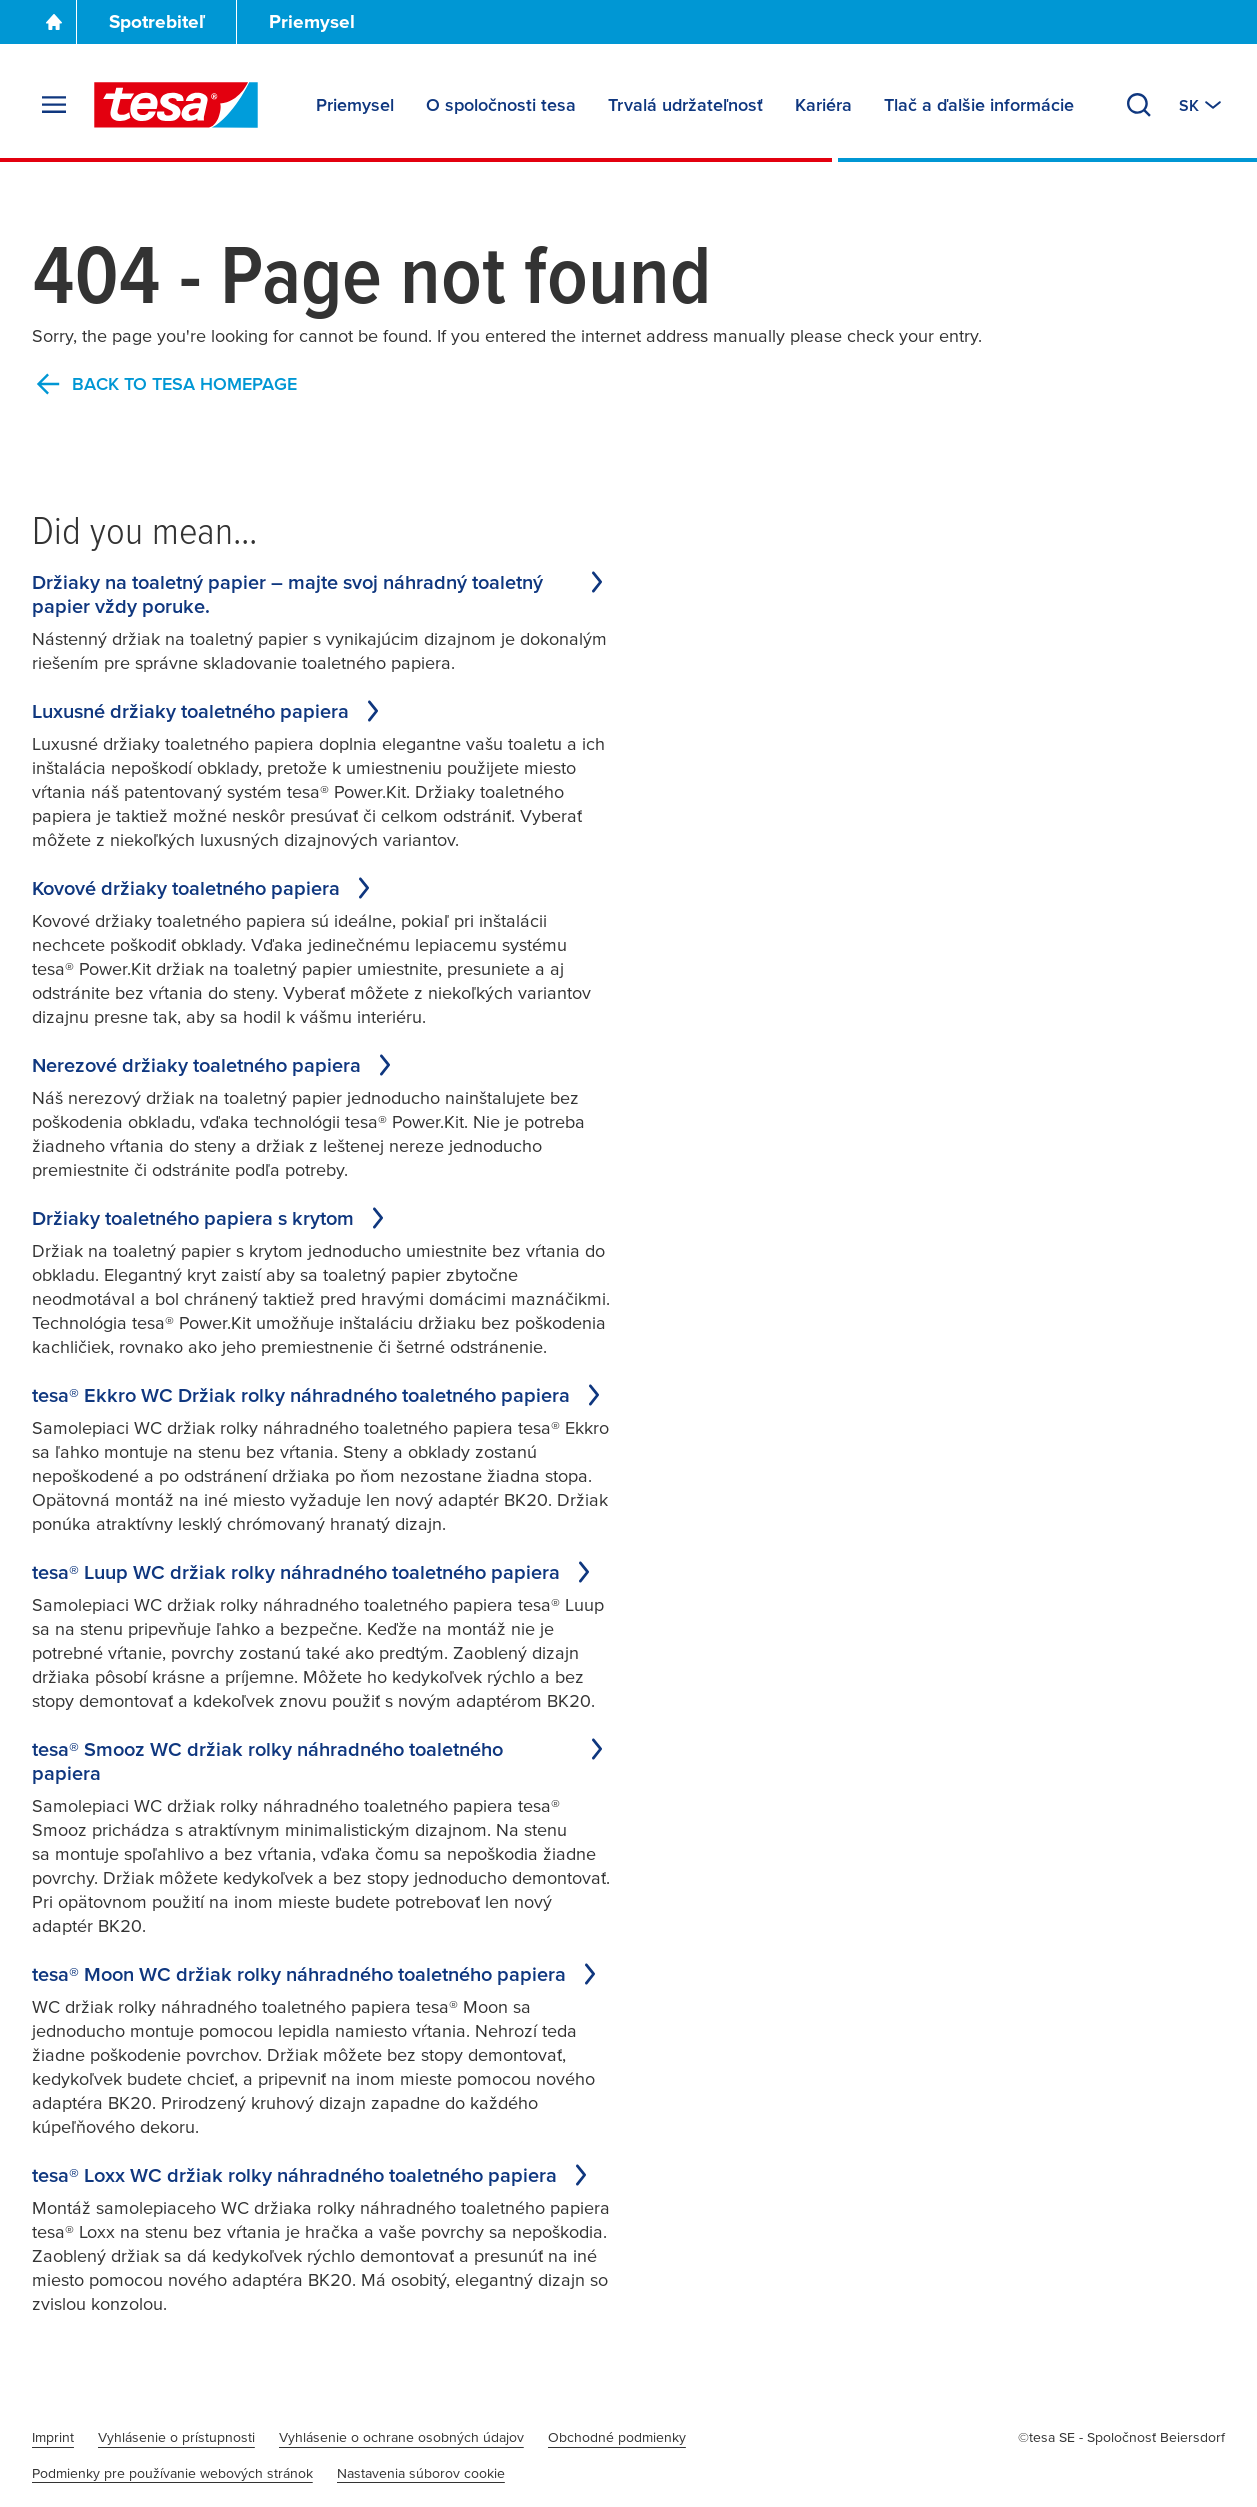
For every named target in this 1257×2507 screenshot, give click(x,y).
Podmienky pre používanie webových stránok (172, 2473)
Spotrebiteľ (157, 21)
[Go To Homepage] (54, 22)
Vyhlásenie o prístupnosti (176, 2437)
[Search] (1139, 105)
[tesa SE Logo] (176, 105)
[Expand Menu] (54, 105)
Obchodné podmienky (617, 2437)
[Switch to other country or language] (1202, 105)
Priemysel (312, 21)
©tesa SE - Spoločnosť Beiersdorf (1121, 2437)
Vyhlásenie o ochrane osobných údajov (401, 2437)
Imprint (53, 2437)
